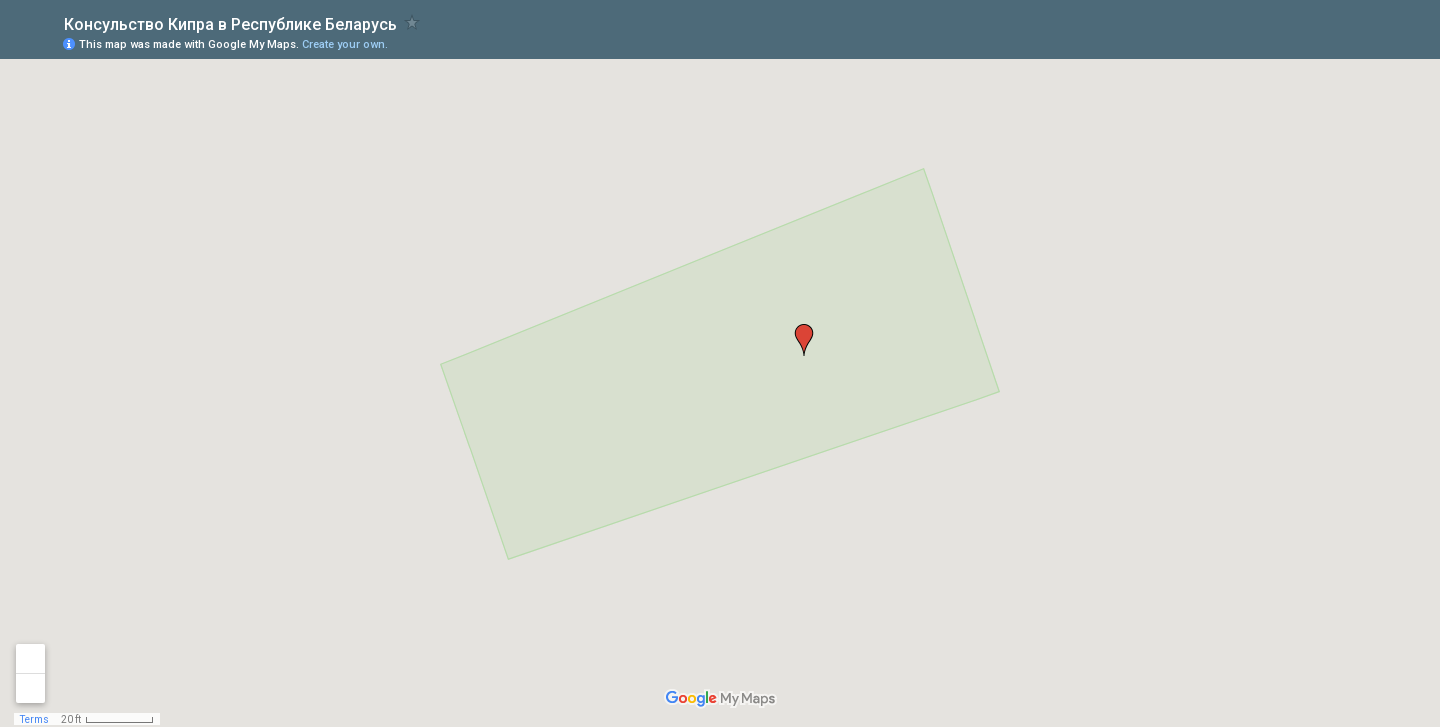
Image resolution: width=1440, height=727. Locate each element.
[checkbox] (412, 22)
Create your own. (345, 44)
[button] (804, 340)
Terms (34, 719)
